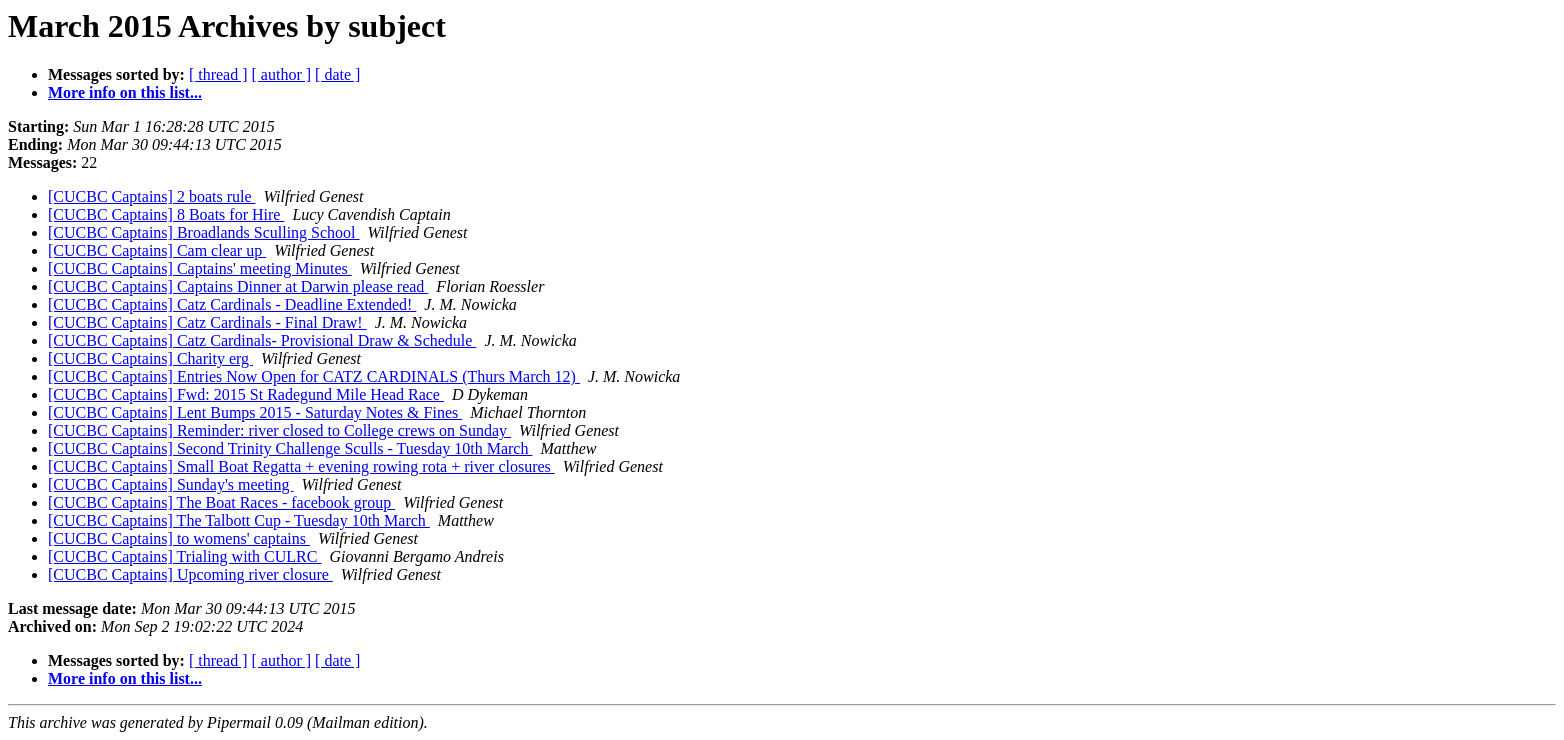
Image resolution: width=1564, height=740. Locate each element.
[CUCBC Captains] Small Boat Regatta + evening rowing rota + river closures (301, 466)
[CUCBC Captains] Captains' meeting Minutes (200, 268)
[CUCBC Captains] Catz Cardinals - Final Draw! (207, 322)
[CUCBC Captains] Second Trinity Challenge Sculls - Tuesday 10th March (290, 448)
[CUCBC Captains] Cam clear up (157, 250)
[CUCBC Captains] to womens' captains (179, 538)
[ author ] (282, 74)
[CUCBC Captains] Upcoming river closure (190, 574)
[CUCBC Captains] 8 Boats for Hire (166, 214)
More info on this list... (125, 92)
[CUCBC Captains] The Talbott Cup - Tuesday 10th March (239, 520)
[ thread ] (218, 74)
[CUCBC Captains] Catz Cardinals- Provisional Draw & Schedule (262, 340)
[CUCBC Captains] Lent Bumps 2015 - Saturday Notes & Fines (255, 412)
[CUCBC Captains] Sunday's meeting (171, 484)
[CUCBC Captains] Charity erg (150, 358)
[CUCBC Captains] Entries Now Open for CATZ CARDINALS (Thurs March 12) (314, 376)
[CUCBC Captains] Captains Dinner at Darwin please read (238, 286)
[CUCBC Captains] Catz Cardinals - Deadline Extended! (232, 304)
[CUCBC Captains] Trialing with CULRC (184, 556)
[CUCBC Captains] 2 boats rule (152, 196)
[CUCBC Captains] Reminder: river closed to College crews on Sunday (279, 430)
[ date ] (337, 74)
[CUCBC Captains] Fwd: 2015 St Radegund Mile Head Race (246, 394)
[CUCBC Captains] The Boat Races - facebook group (221, 502)
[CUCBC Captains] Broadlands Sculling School (204, 232)
